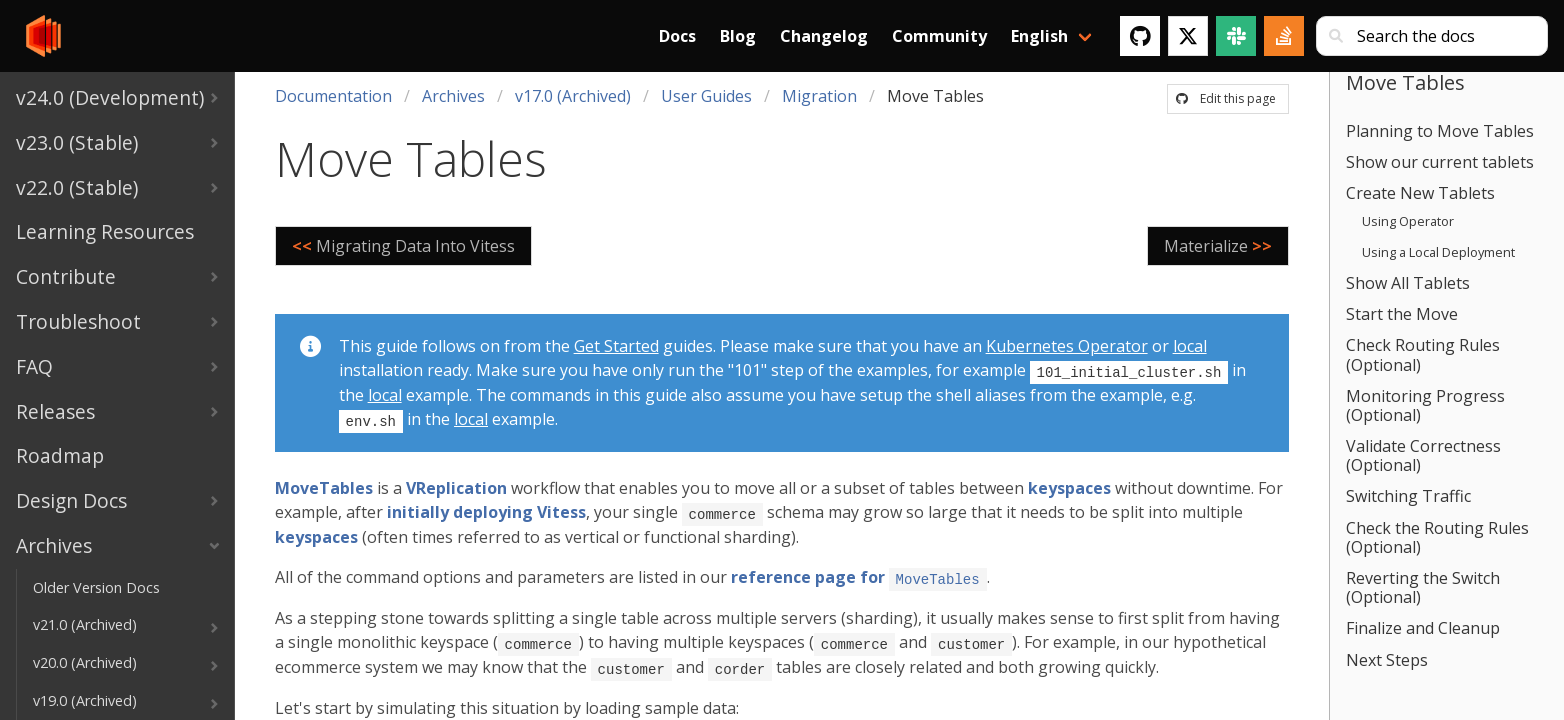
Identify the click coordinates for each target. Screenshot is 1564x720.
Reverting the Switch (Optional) (1423, 587)
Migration (819, 96)
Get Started (616, 346)
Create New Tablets (1420, 193)
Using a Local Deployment (1438, 252)
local (1190, 346)
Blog (738, 36)
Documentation (333, 96)
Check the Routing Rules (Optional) (1437, 537)
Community (939, 36)
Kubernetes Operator (1067, 346)
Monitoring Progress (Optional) (1425, 405)
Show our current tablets (1440, 162)
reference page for (859, 574)
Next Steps (1387, 660)
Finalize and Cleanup (1423, 628)
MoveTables (324, 486)
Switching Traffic (1408, 496)
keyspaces (1069, 486)
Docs (677, 36)
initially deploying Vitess (486, 510)
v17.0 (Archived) (573, 96)
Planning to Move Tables (1440, 131)
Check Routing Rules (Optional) (1423, 354)
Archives (453, 96)
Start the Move (1402, 314)
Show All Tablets (1408, 283)
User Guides (706, 96)
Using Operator (1408, 221)
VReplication (456, 486)
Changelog (824, 36)
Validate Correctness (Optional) (1423, 455)
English (1039, 36)
